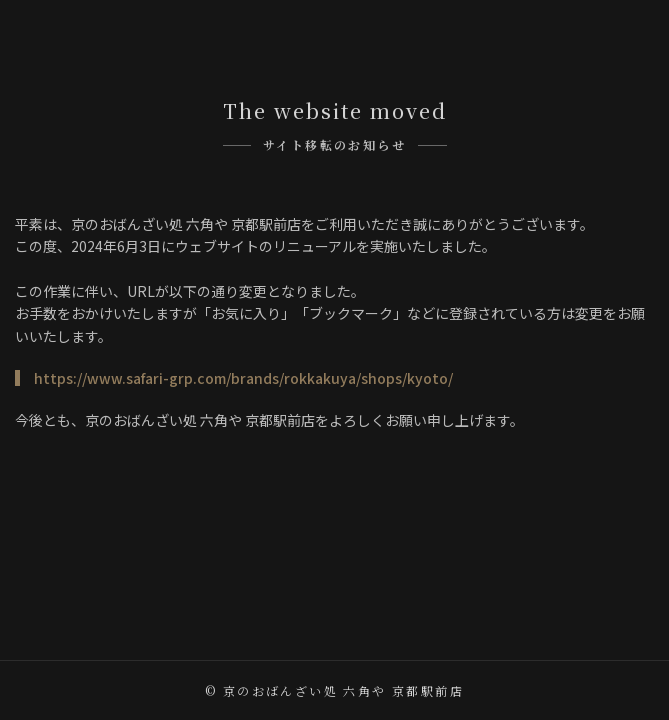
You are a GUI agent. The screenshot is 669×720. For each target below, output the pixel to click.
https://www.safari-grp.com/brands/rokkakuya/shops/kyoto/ (243, 378)
